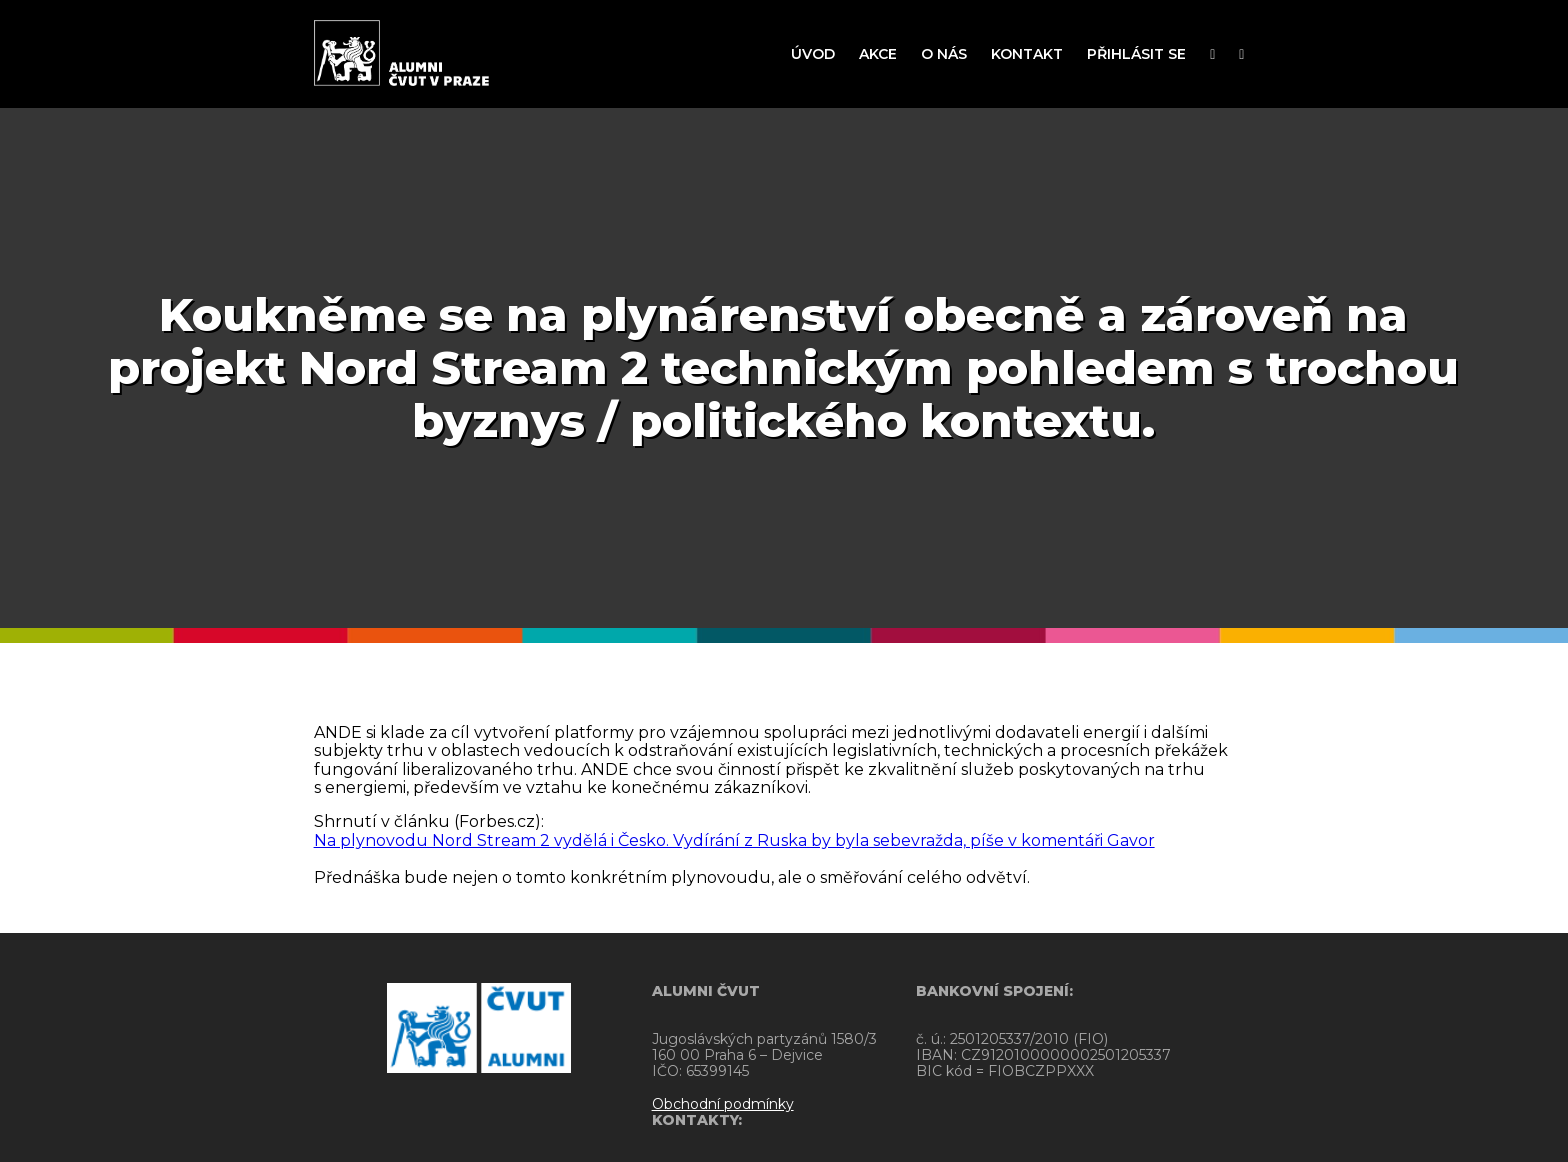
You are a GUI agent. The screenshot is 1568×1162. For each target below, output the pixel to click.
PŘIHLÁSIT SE (1136, 54)
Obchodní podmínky (620, 1104)
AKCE (878, 54)
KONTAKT (1027, 54)
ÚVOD (813, 54)
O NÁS (944, 54)
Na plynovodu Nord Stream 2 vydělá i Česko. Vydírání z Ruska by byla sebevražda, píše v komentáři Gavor (734, 840)
